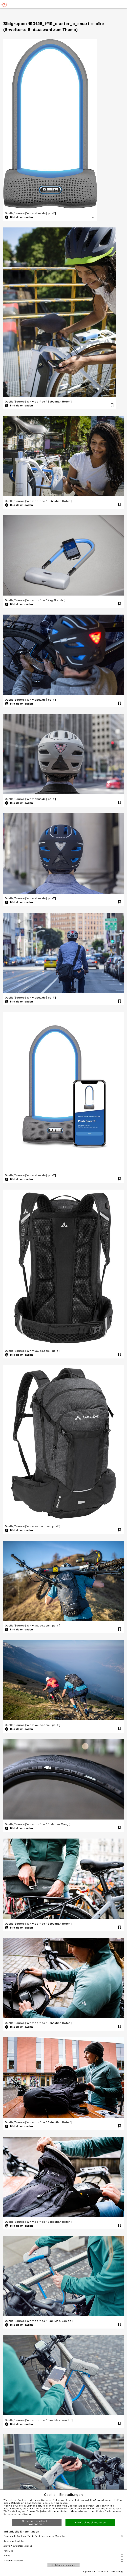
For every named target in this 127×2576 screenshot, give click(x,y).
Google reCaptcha (63, 2541)
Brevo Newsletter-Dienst (63, 2545)
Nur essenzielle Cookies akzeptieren (36, 2522)
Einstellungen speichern (63, 2565)
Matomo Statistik (63, 2560)
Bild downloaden (21, 217)
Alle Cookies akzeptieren (90, 2522)
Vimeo (63, 2555)
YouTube (63, 2550)
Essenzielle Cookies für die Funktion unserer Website (63, 2536)
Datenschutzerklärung (17, 2513)
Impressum (89, 2571)
